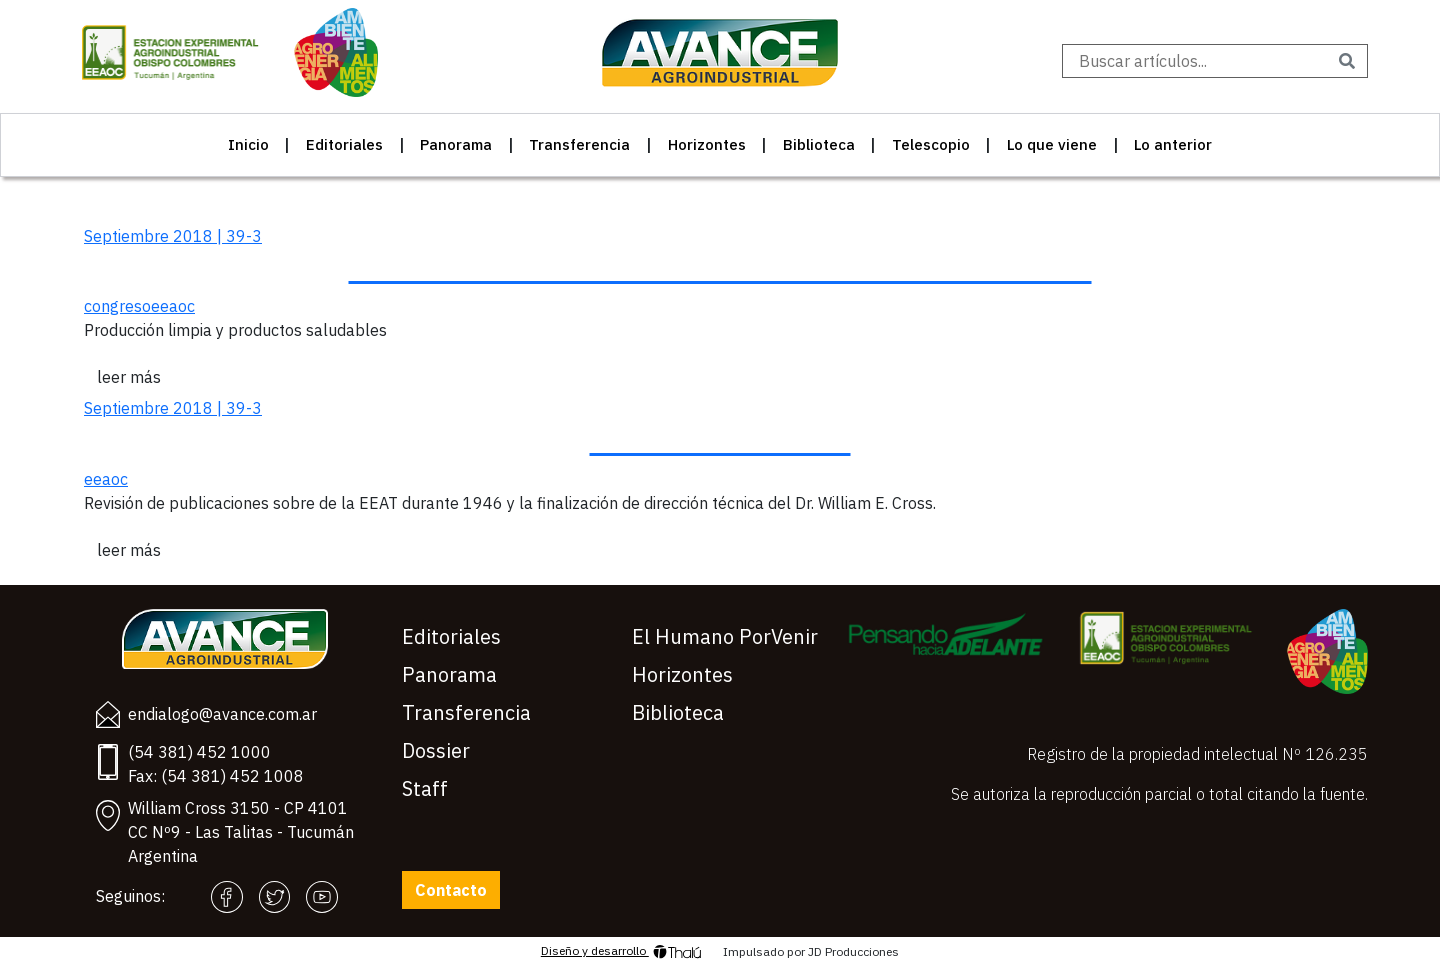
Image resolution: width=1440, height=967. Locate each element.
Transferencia (579, 144)
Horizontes (707, 144)
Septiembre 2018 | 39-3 (173, 236)
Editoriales (344, 144)
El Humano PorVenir (725, 636)
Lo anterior (1173, 144)
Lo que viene (1052, 144)
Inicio (248, 144)
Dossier (436, 750)
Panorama (456, 144)
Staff (425, 788)
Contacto (451, 890)
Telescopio (931, 144)
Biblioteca (819, 144)
